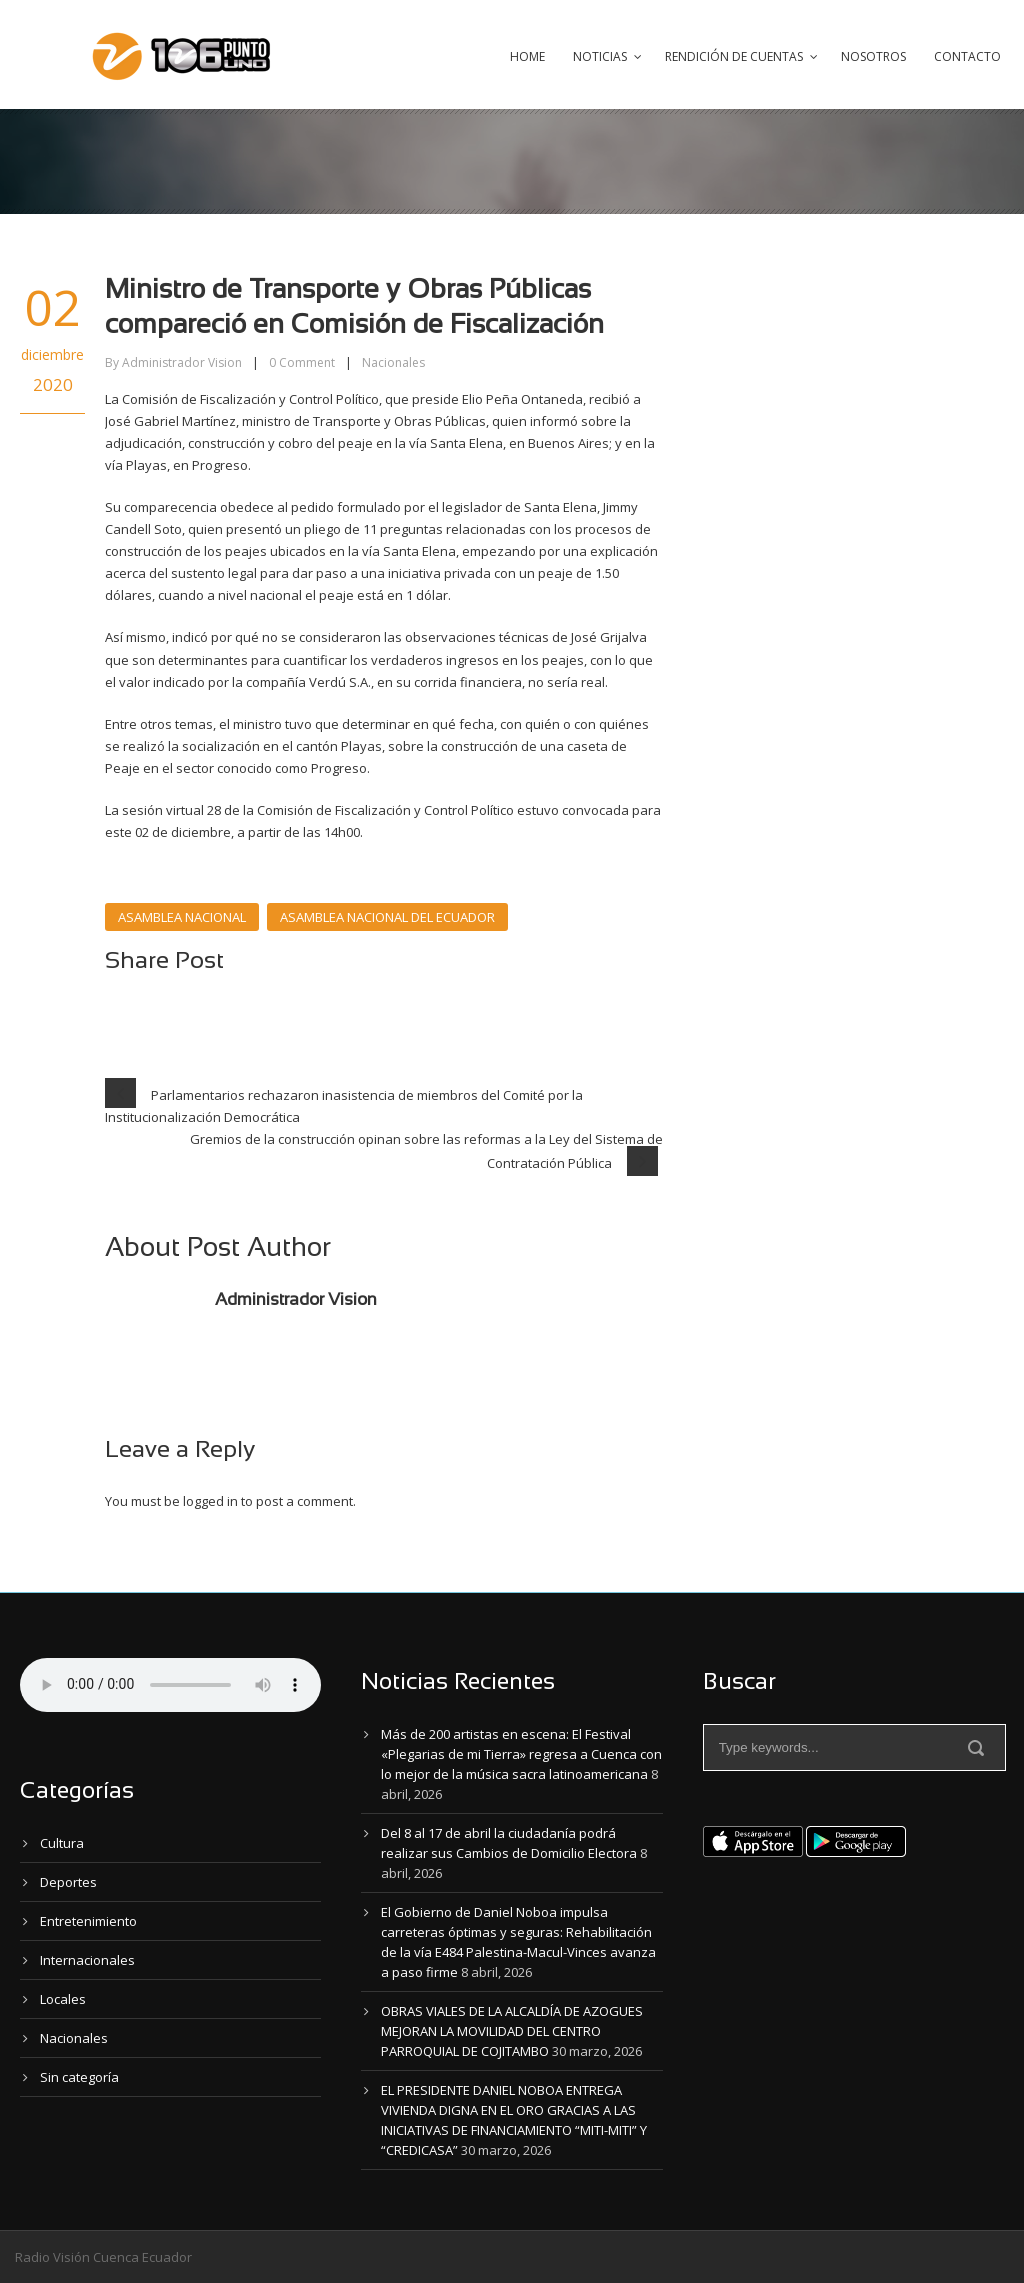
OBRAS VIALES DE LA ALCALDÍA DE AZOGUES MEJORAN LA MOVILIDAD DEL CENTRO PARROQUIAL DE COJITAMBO (512, 2031)
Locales (63, 1999)
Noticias (600, 56)
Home (527, 56)
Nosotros (873, 56)
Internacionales (87, 1960)
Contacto (967, 56)
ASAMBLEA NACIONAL (182, 917)
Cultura (62, 1843)
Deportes (68, 1882)
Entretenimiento (88, 1921)
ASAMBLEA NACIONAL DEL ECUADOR (387, 917)
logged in (210, 1501)
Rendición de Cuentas (734, 56)
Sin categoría (79, 2077)
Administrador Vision (182, 362)
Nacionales (393, 362)
